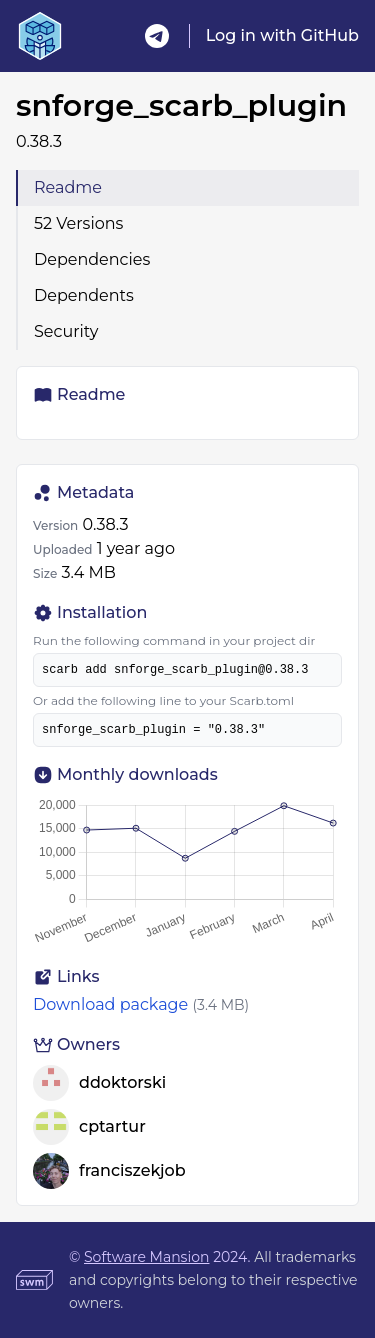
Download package (110, 1004)
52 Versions (78, 223)
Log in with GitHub (282, 35)
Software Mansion (146, 1257)
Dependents (84, 295)
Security (66, 331)
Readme (68, 187)
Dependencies (92, 259)
